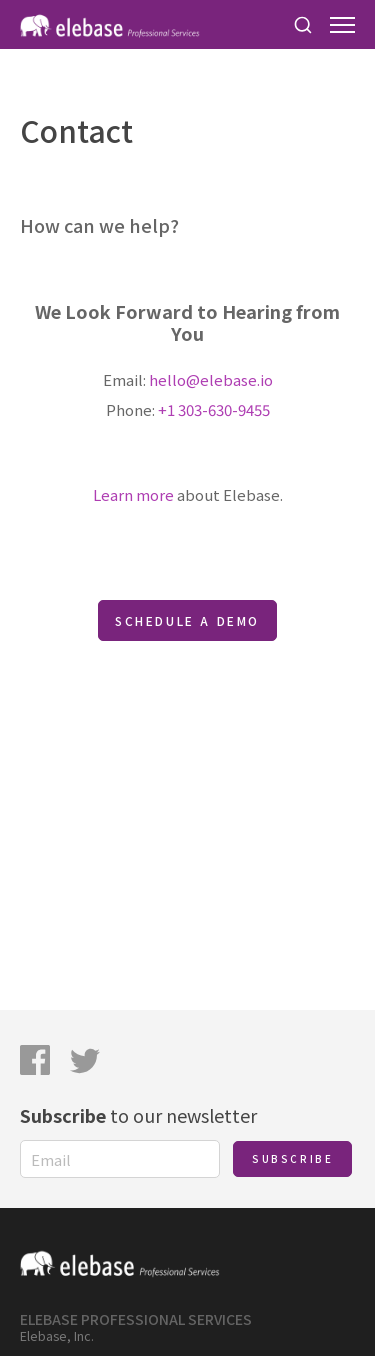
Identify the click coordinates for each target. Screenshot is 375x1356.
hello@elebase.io (211, 379)
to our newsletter (138, 1115)
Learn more (133, 494)
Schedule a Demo (187, 620)
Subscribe (292, 1158)
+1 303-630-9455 (214, 409)
